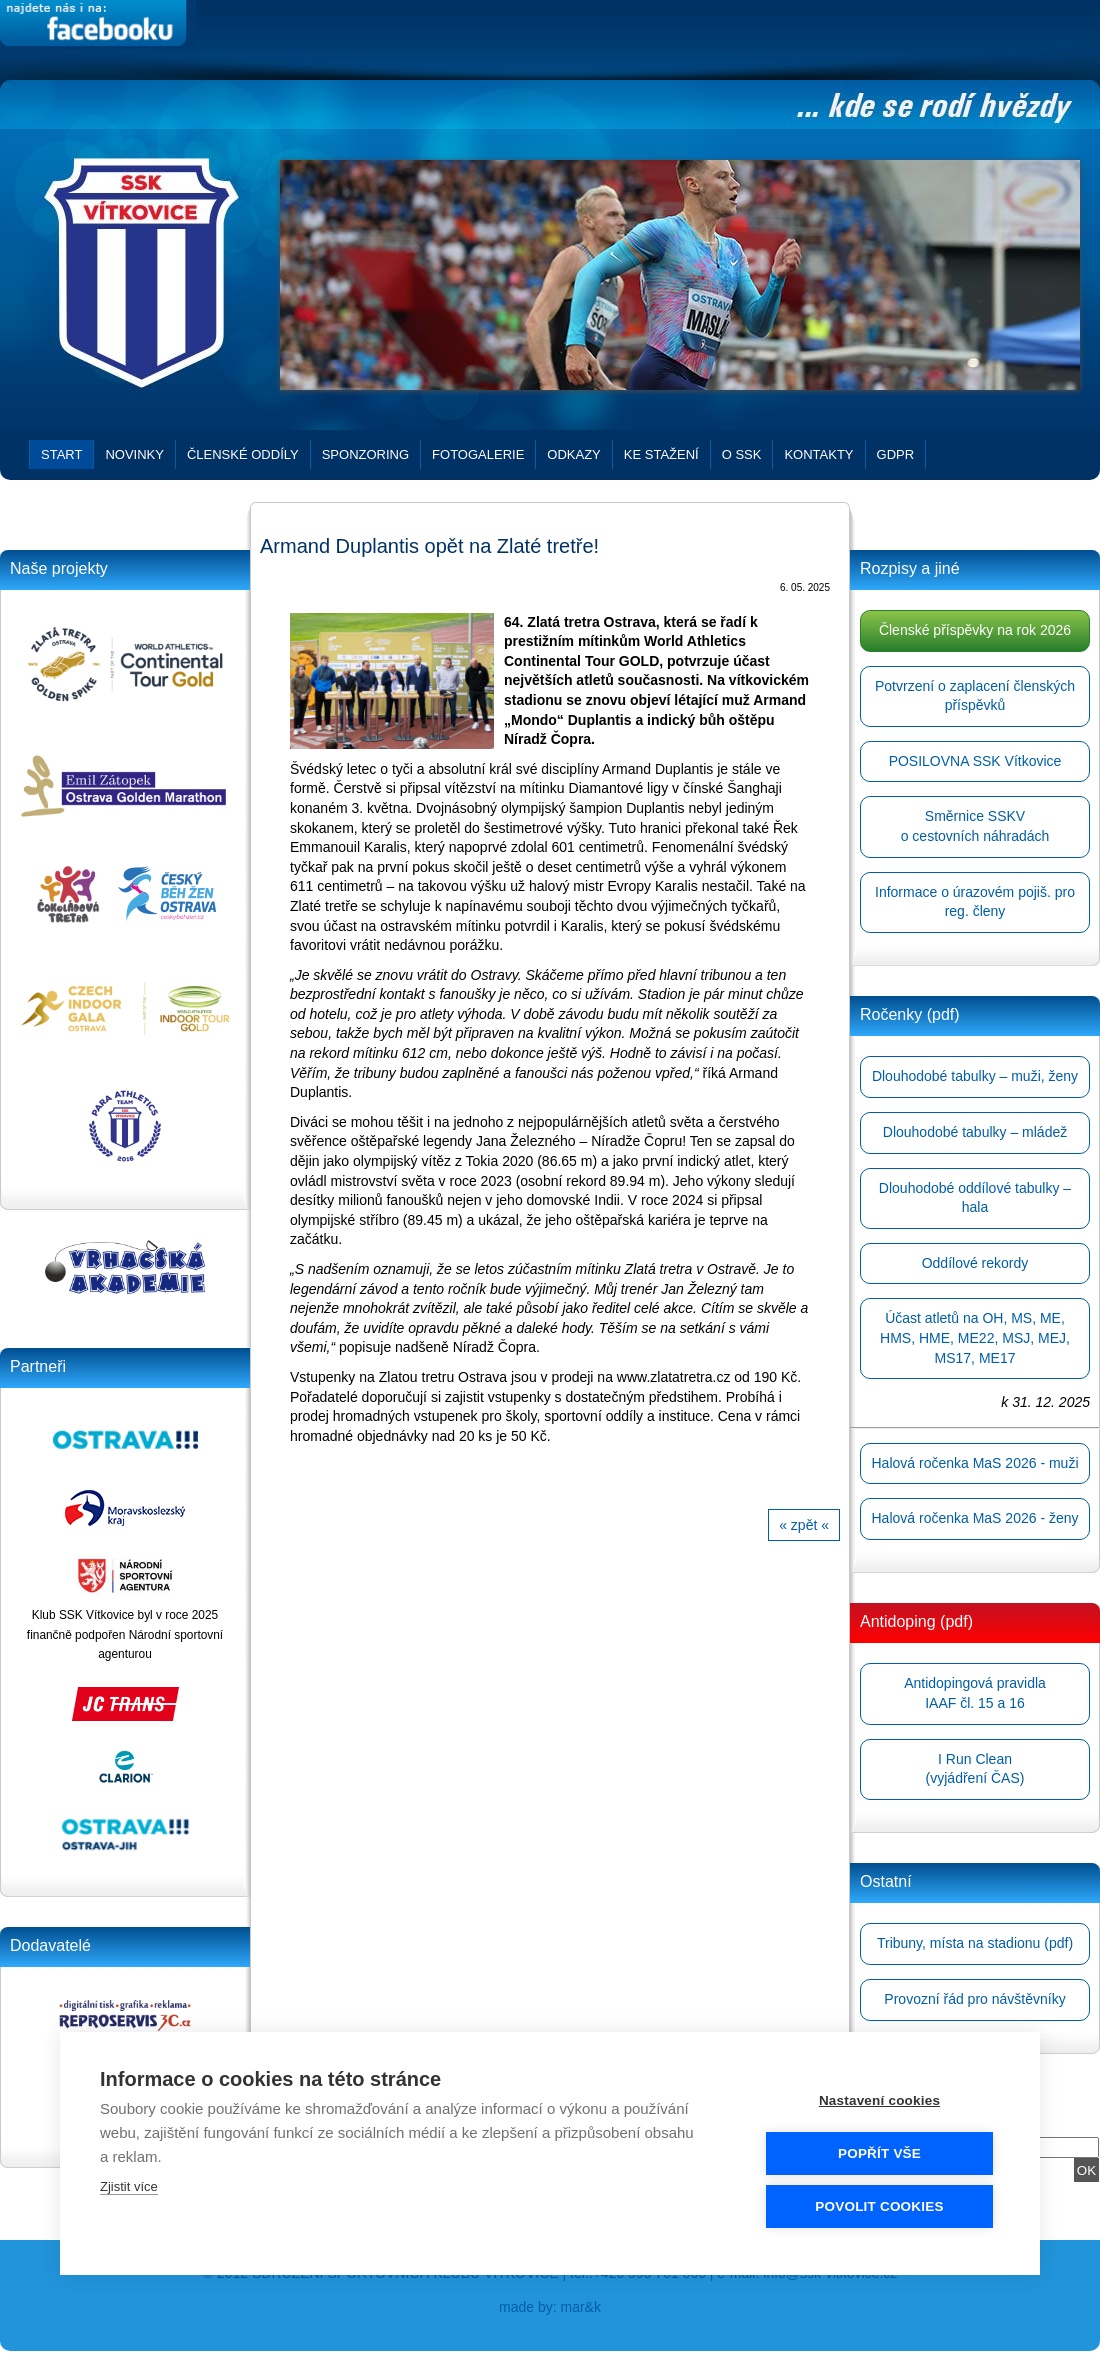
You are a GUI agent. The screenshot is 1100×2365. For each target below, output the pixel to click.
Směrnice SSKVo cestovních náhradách (975, 826)
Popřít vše (879, 2153)
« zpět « (804, 1525)
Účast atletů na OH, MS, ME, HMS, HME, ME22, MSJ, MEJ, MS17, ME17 (975, 1337)
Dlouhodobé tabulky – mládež (975, 1132)
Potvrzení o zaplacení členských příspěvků (975, 696)
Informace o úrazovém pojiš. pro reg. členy (975, 902)
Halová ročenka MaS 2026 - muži (975, 1463)
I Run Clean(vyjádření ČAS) (975, 1769)
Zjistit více (129, 2186)
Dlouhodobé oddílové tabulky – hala (975, 1198)
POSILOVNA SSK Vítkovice (975, 761)
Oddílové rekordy (975, 1263)
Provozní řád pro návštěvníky (974, 1999)
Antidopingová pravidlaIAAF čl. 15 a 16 (975, 1693)
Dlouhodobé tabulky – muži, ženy (975, 1076)
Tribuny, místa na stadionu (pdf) (975, 1943)
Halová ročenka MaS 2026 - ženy (975, 1518)
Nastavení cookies (879, 2100)
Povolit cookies (879, 2206)
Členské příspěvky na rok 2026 (975, 630)
